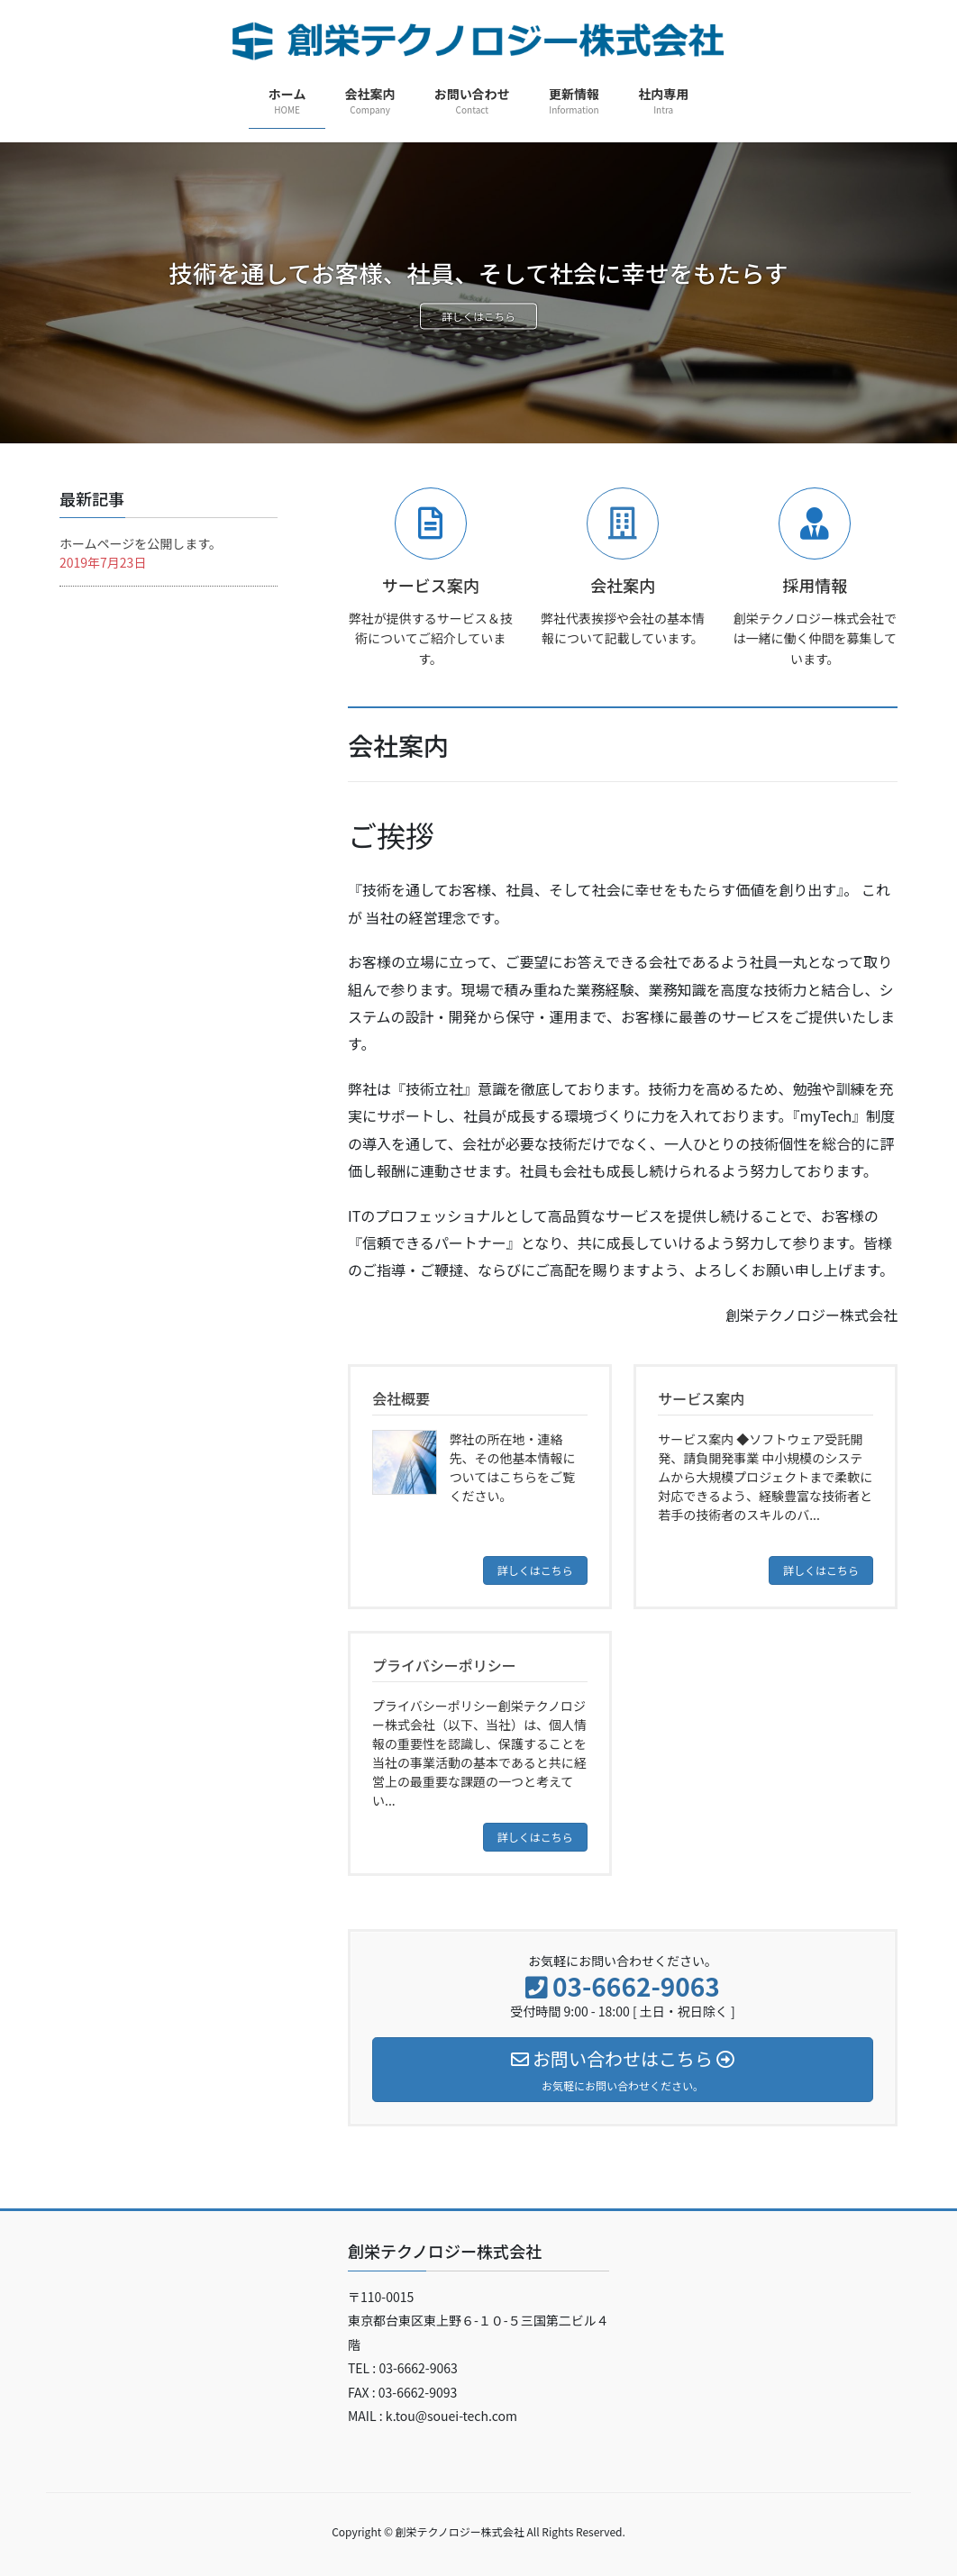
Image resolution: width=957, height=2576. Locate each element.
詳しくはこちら (479, 317)
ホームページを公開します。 (140, 543)
